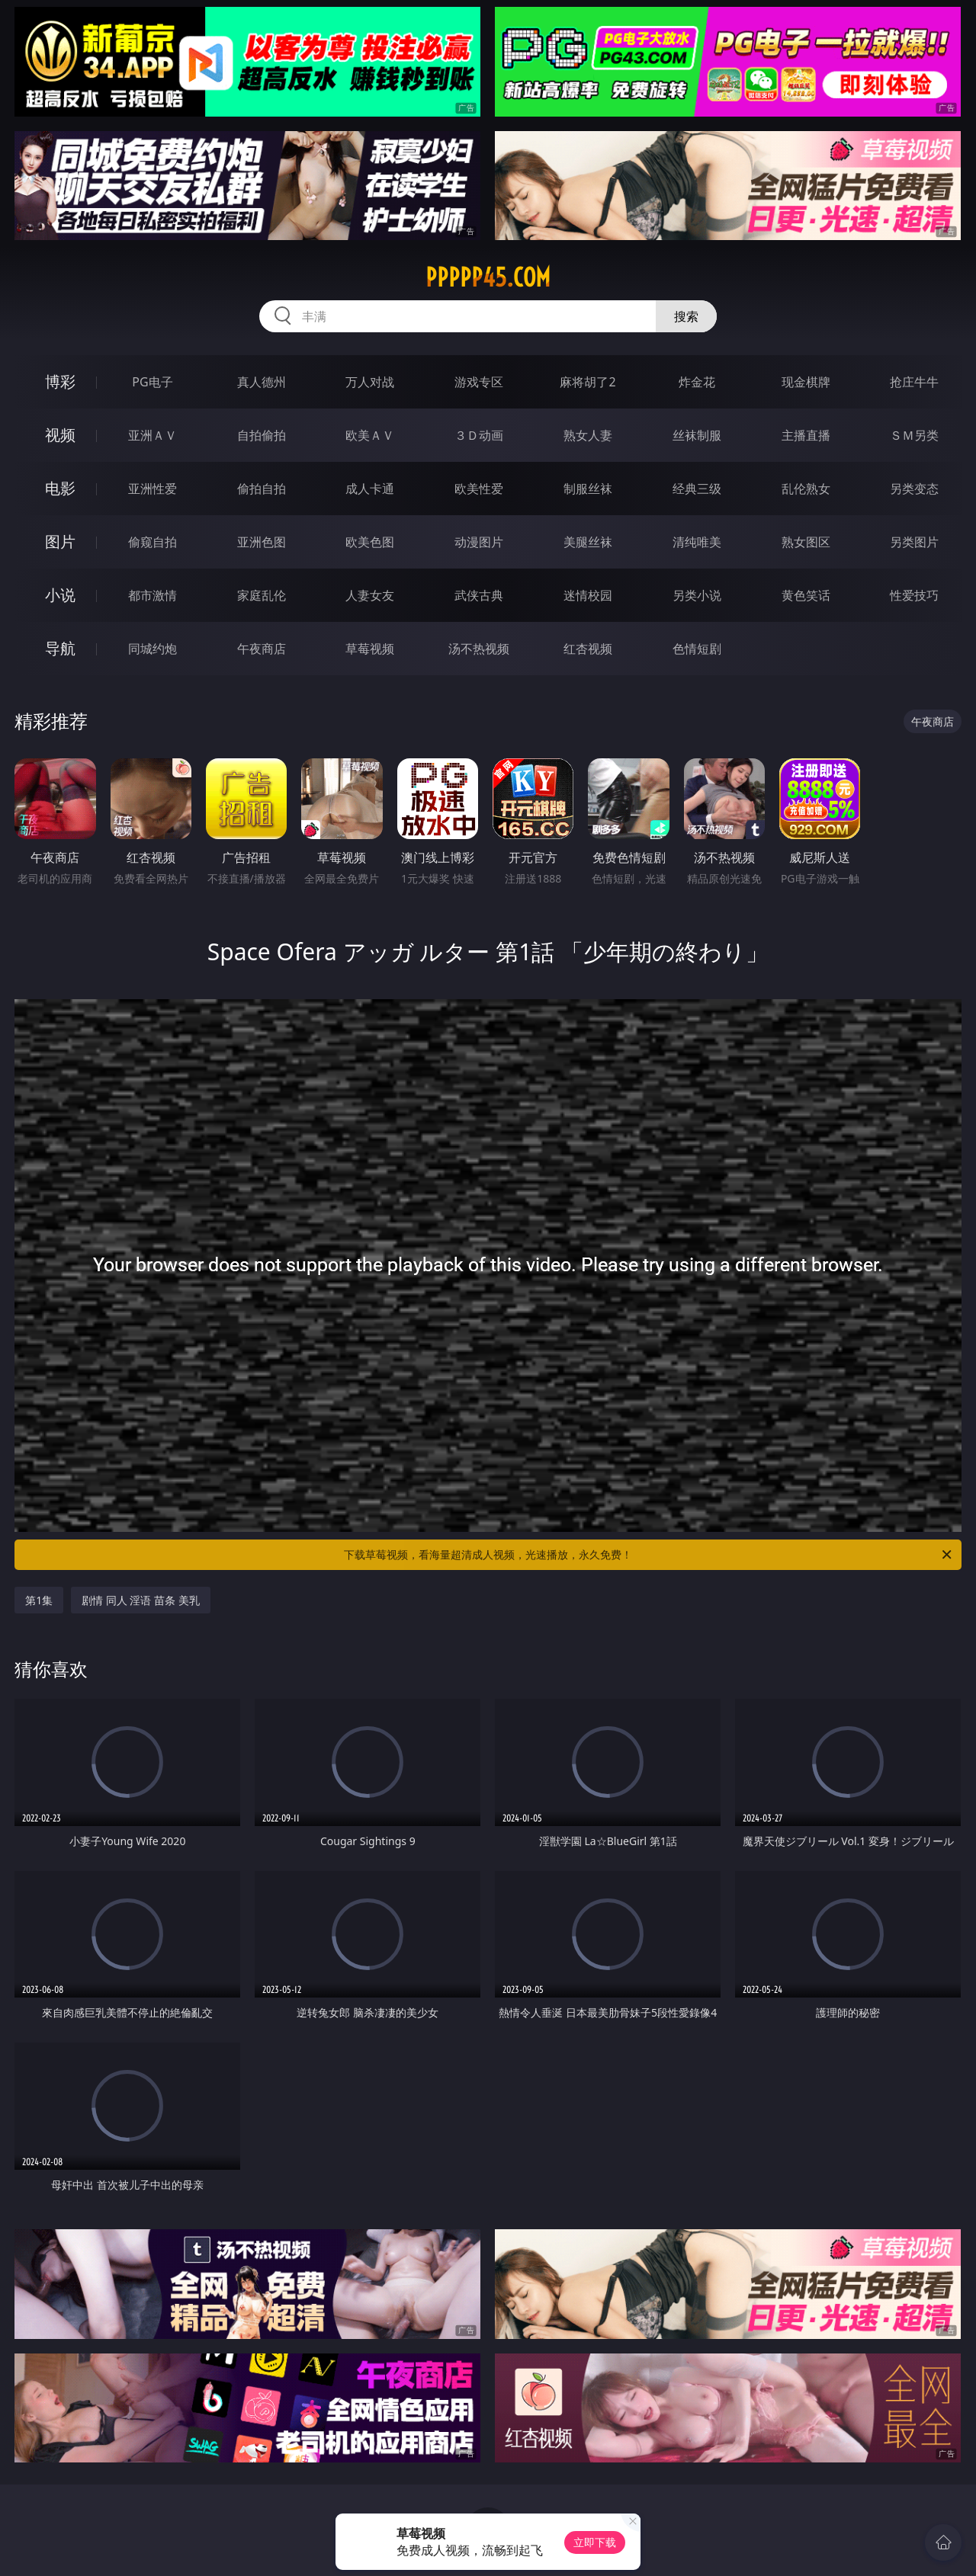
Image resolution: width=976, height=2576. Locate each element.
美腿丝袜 (587, 541)
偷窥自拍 (152, 541)
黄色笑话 (806, 595)
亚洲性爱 (152, 488)
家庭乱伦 (261, 595)
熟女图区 (806, 541)
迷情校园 (587, 595)
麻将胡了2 (587, 381)
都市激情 (152, 595)
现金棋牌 (806, 381)
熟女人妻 (587, 435)
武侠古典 (478, 595)
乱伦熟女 (806, 488)
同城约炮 (152, 648)
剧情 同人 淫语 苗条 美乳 (141, 1600)
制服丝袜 (587, 488)
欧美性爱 (478, 488)
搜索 (686, 316)
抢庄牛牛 (914, 381)
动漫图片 (478, 541)
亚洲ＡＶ (152, 435)
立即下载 (594, 2542)
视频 (60, 435)
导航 (60, 648)
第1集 (39, 1600)
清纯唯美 (697, 541)
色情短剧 (697, 648)
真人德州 (261, 381)
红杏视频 (587, 648)
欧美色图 (369, 541)
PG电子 (152, 381)
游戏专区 (478, 381)
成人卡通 (369, 488)
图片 (60, 541)
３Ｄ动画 (478, 435)
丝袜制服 (697, 435)
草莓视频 (369, 648)
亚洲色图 (261, 541)
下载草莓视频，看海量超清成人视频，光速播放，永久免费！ (649, 1555)
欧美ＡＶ (369, 435)
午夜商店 (261, 648)
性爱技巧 (914, 595)
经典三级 (697, 488)
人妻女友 (369, 595)
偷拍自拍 (261, 488)
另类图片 (914, 541)
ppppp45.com (488, 277)
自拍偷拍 (261, 435)
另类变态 (914, 488)
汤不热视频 (478, 648)
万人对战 (369, 381)
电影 (60, 488)
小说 (60, 595)
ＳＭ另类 (914, 435)
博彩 (60, 381)
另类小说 (697, 595)
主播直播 (806, 435)
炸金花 (697, 381)
